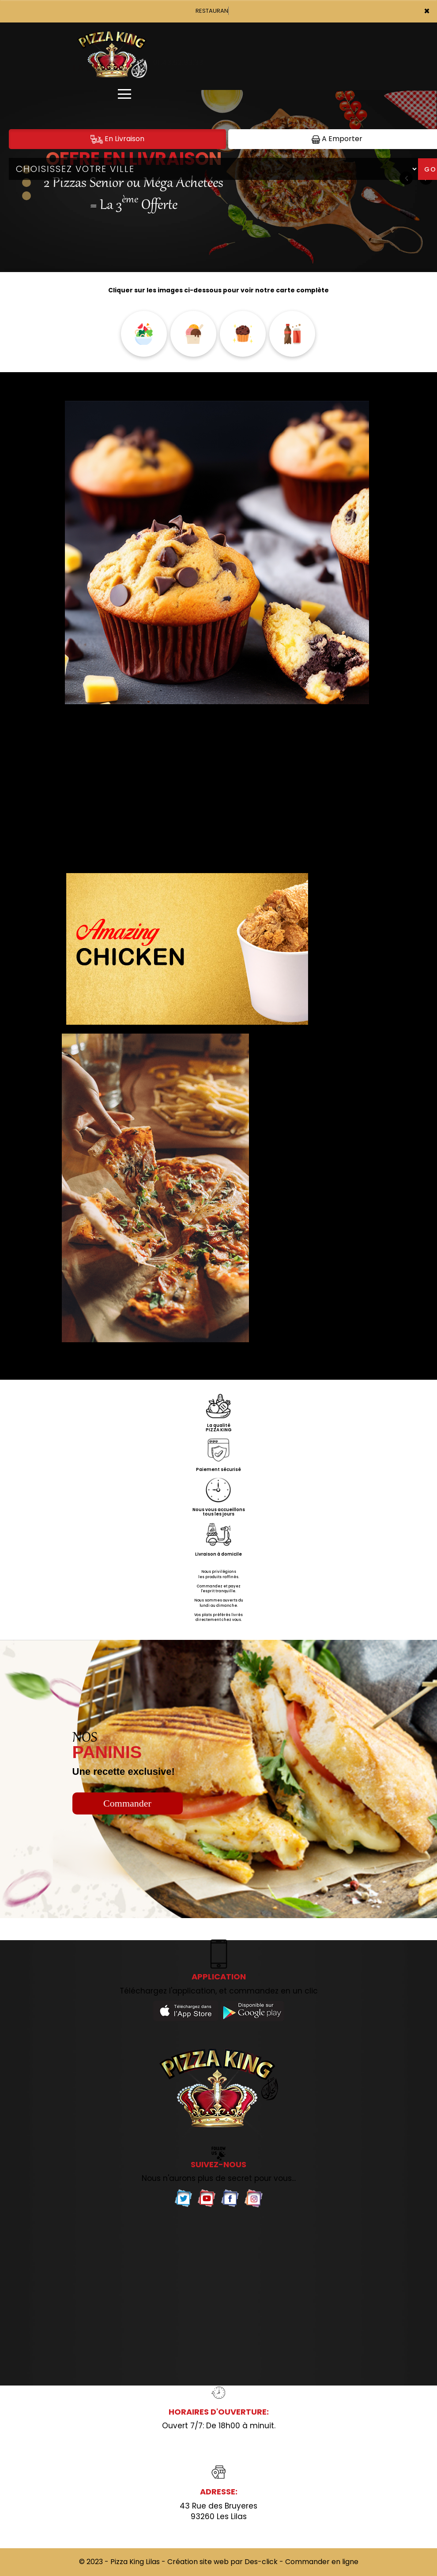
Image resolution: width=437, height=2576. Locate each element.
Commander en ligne (321, 2562)
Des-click (261, 2562)
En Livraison (117, 139)
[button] (26, 182)
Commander (127, 1803)
